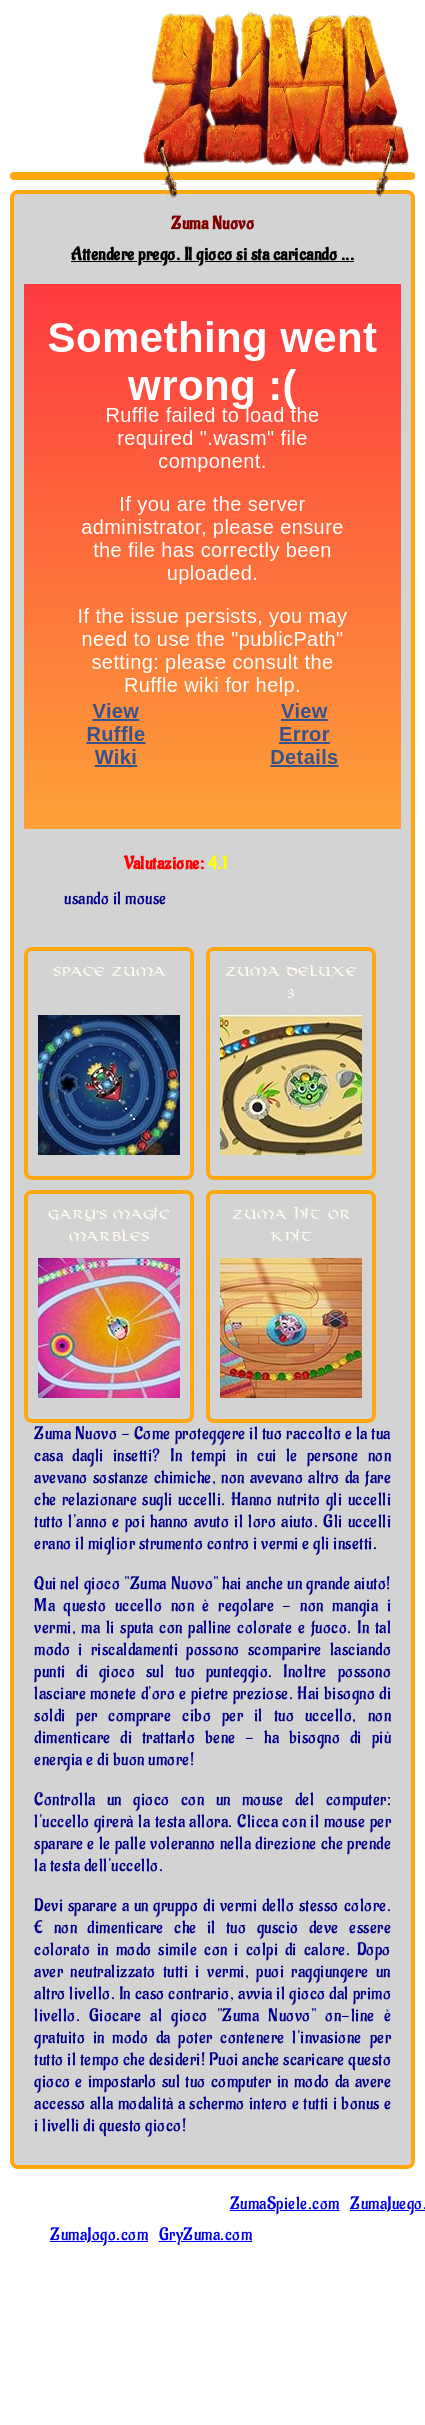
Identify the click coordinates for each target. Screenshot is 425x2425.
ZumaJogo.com (99, 2235)
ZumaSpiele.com (285, 2204)
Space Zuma (109, 971)
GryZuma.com (206, 2235)
